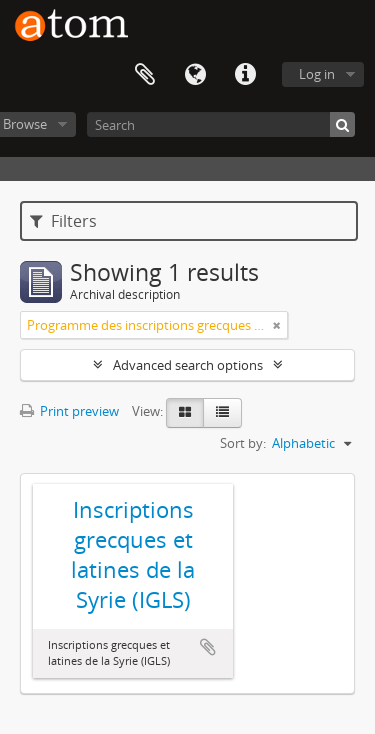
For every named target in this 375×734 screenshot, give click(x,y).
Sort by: (243, 443)
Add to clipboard (208, 647)
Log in (317, 74)
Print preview (69, 411)
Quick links (245, 75)
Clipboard (145, 75)
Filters (63, 221)
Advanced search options (188, 365)
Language (195, 75)
